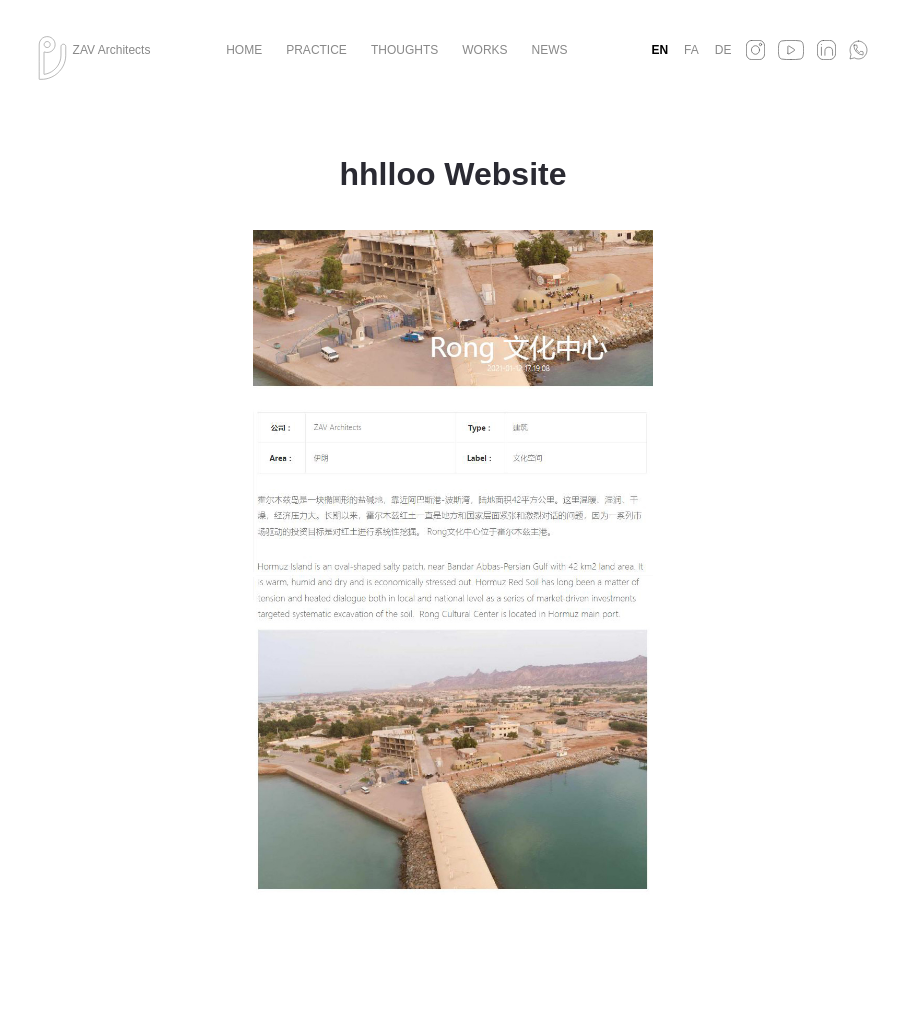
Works (484, 50)
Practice (316, 50)
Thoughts (404, 50)
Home (244, 50)
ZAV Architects (112, 50)
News (550, 50)
